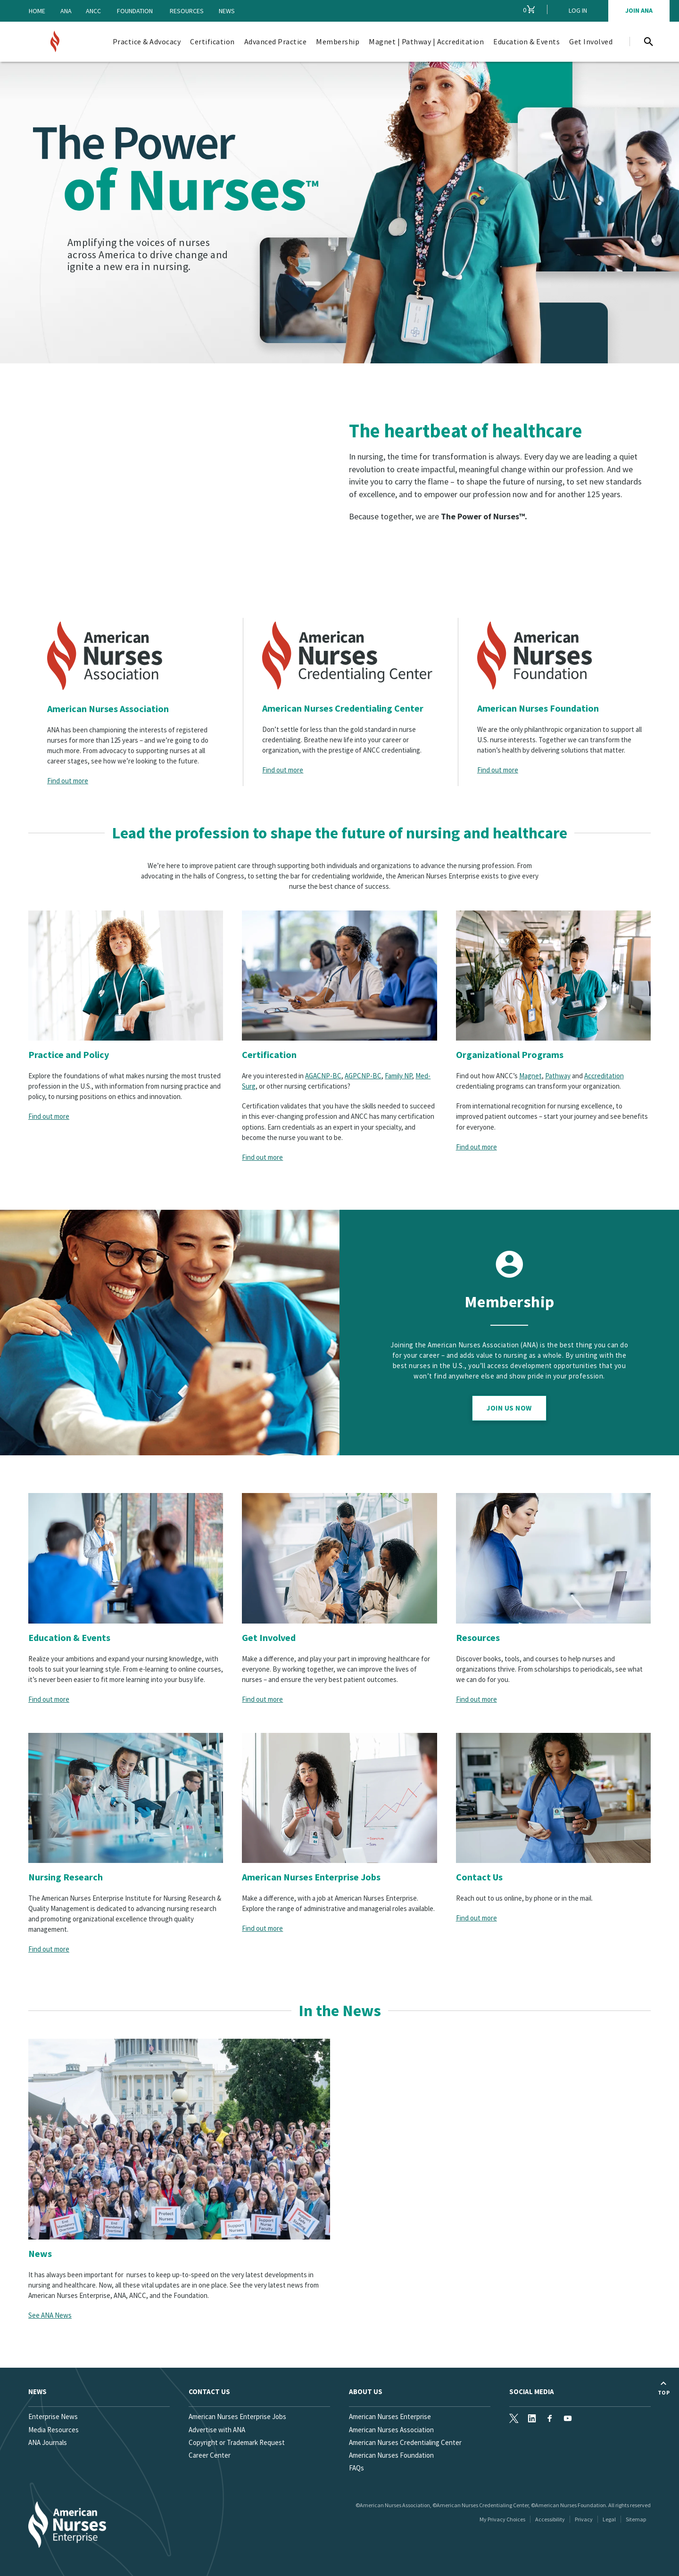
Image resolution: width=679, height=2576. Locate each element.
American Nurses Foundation (538, 708)
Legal (609, 2519)
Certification (269, 1054)
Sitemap (636, 2519)
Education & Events (69, 1637)
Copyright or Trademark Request (237, 2442)
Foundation (135, 11)
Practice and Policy (68, 1054)
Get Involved (269, 1637)
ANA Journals (47, 2442)
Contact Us (479, 1877)
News (227, 11)
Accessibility (550, 2519)
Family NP (398, 1075)
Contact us (209, 2391)
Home (37, 11)
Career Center (210, 2455)
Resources (187, 11)
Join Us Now (509, 1407)
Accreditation (604, 1075)
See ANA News (50, 2315)
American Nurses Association (108, 708)
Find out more (67, 780)
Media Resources (53, 2429)
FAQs (356, 2467)
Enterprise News (53, 2416)
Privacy (584, 2519)
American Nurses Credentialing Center (342, 708)
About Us (365, 2391)
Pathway (558, 1075)
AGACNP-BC (323, 1075)
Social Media (531, 2391)
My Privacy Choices (502, 2519)
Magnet (530, 1075)
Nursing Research (65, 1877)
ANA (66, 11)
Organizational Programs (509, 1054)
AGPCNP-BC (363, 1075)
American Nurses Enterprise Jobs (311, 1877)
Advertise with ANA (217, 2429)
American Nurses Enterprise (390, 2416)
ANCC (93, 11)
